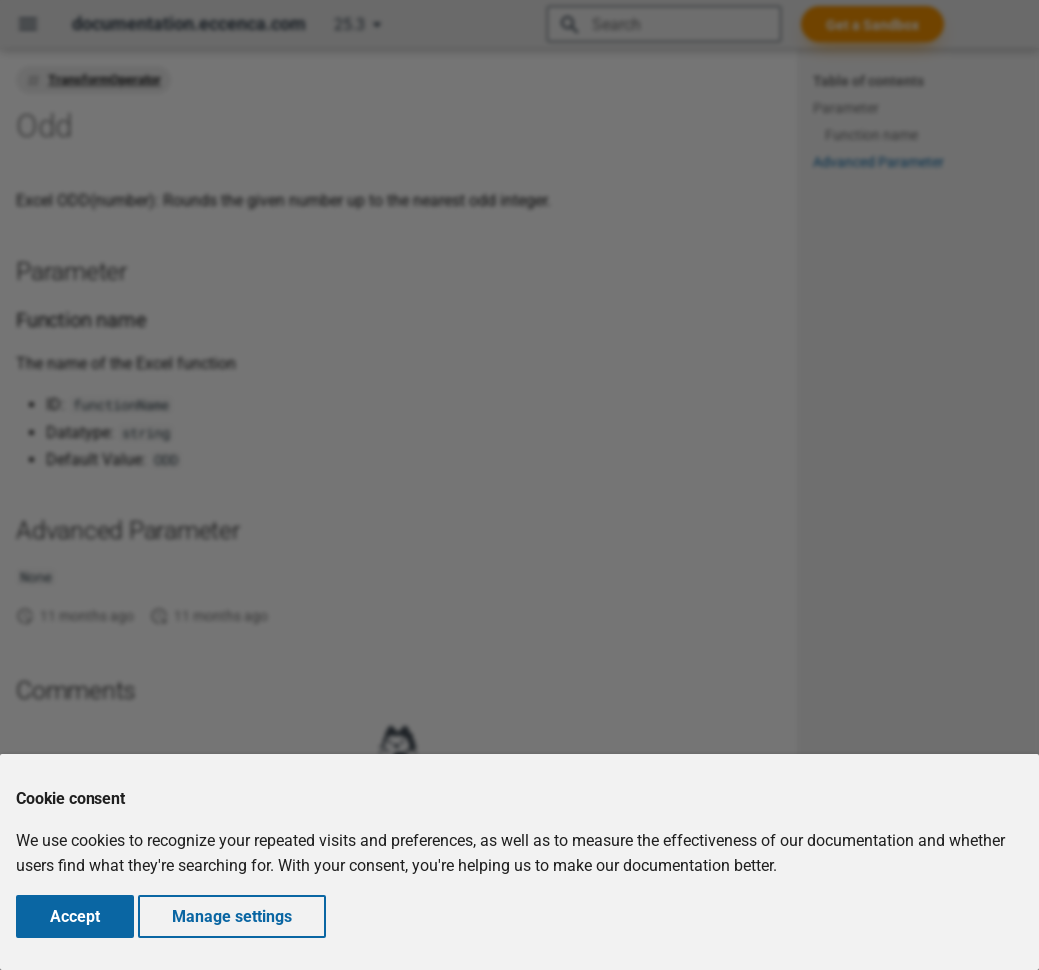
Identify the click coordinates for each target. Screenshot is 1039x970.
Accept (75, 916)
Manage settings (232, 916)
